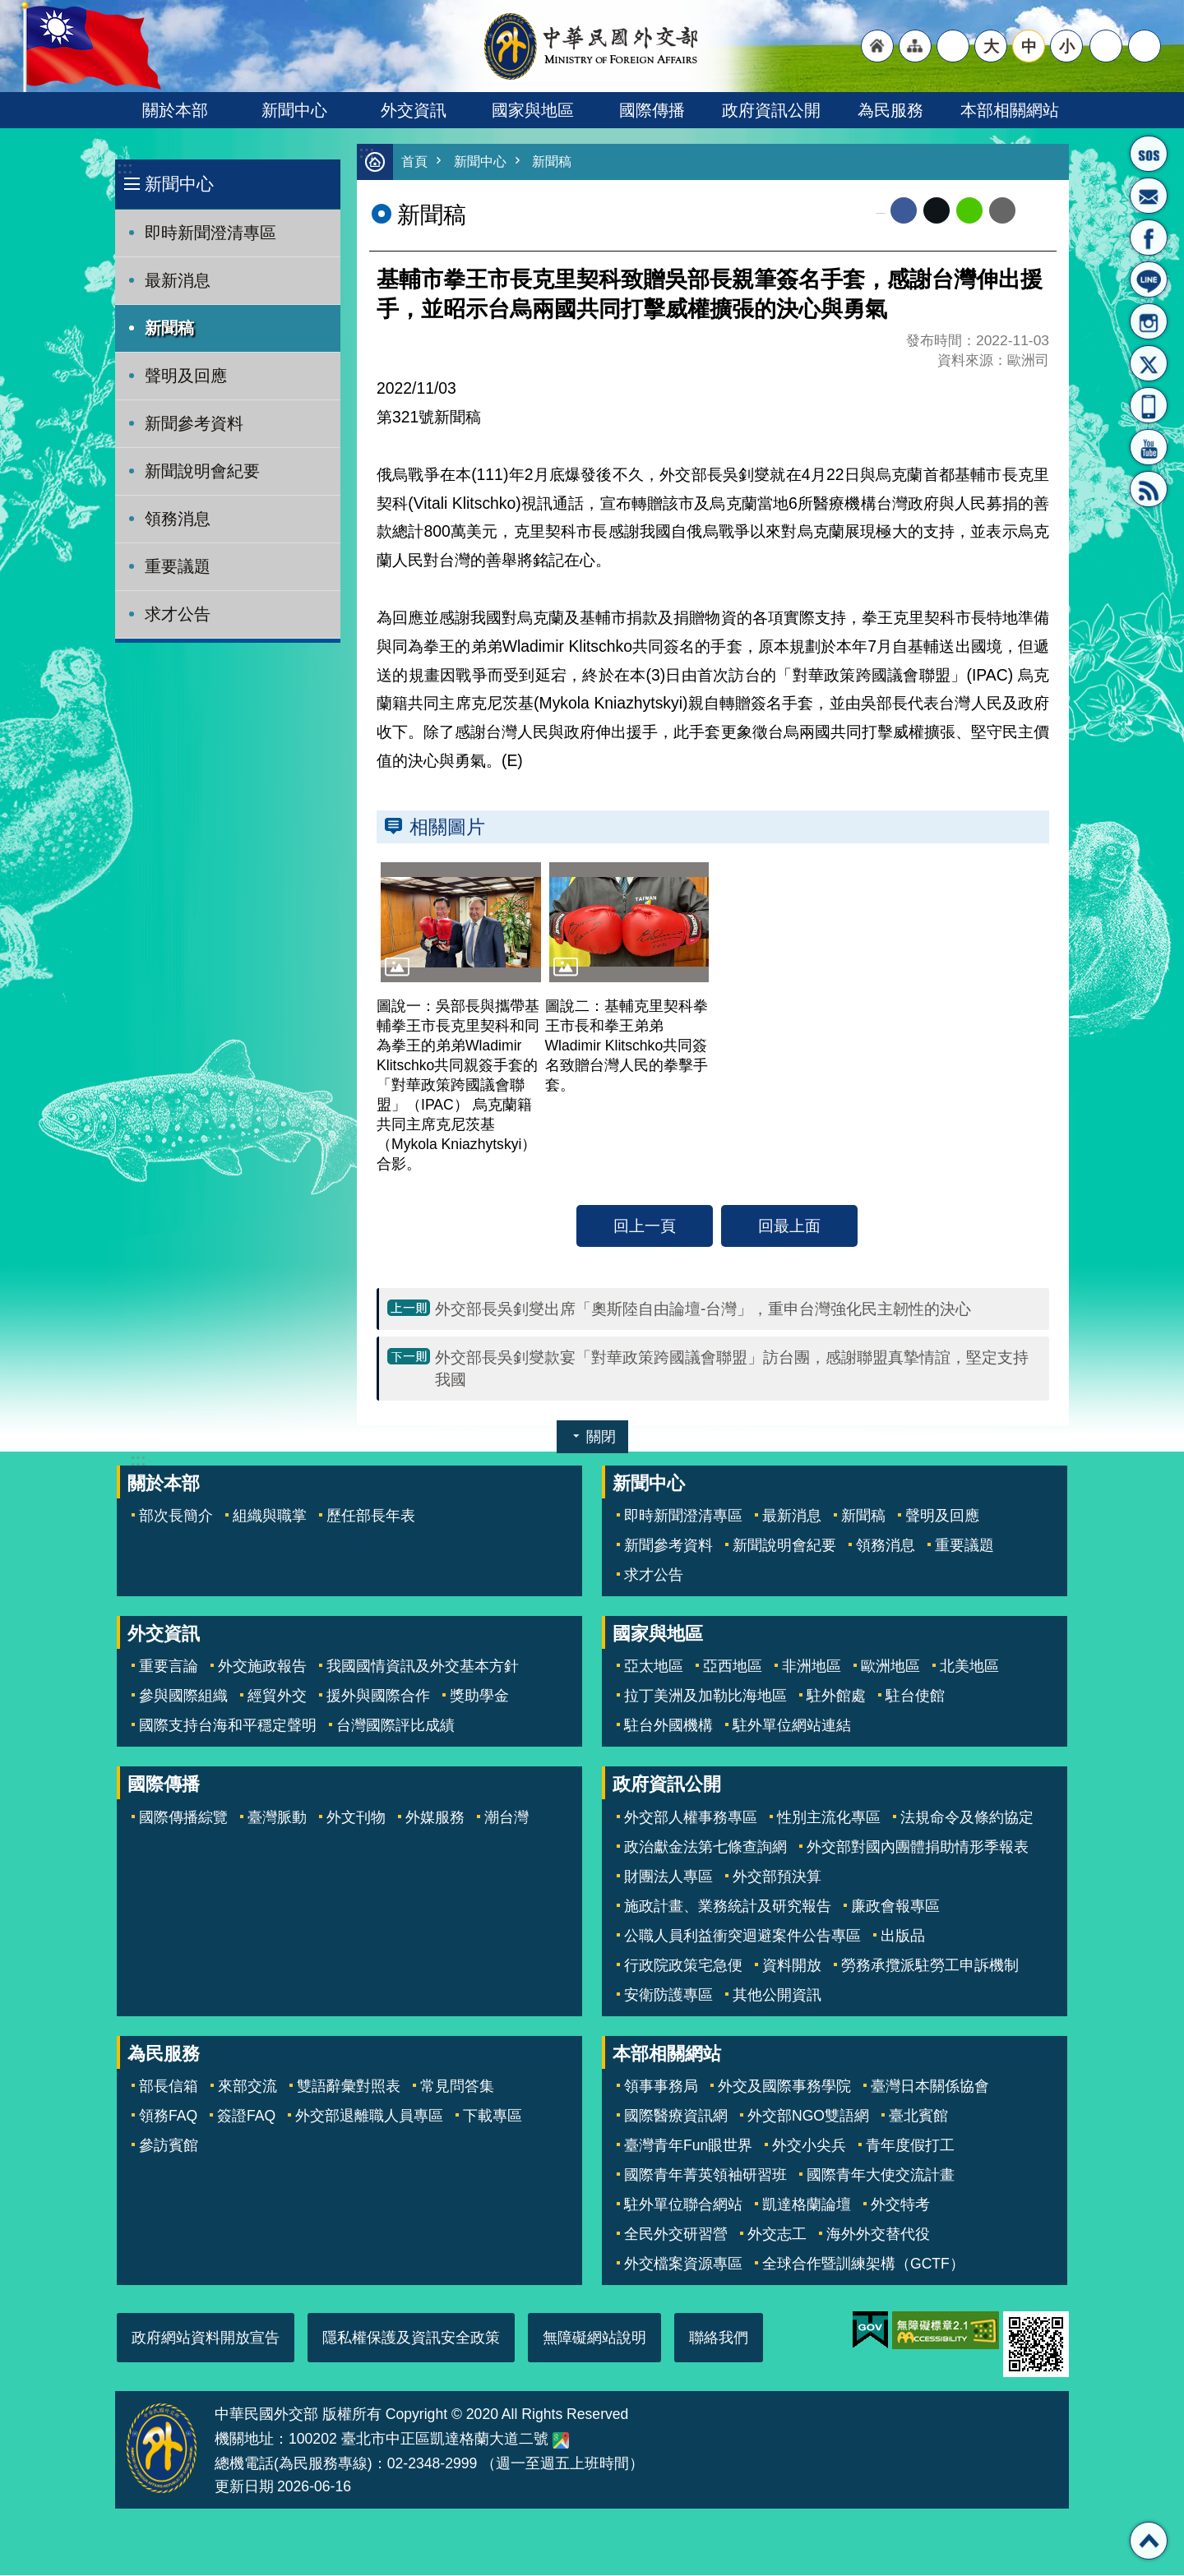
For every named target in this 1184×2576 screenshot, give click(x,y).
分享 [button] (1105, 46)
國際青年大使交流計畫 (881, 2175)
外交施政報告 (262, 1667)
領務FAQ (168, 2116)
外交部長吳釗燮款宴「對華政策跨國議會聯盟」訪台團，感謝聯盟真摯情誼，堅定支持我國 (732, 1369)
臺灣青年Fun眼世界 (688, 2146)
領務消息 (177, 519)
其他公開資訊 (777, 1995)
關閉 (601, 1437)
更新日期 (244, 2487)
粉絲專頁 (1149, 237)
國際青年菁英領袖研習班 (705, 2175)
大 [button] (991, 46)
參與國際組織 (183, 1696)
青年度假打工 (910, 2146)
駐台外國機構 (668, 1726)
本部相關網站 (1009, 110)
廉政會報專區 (895, 1907)
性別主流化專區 (829, 1818)
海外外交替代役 (878, 2235)
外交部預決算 (777, 1877)
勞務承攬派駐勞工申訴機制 (930, 1966)
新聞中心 (294, 110)
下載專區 (492, 2116)
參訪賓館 (168, 2146)
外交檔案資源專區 (683, 2264)
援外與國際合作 (378, 1696)
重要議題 (177, 566)
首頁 (415, 162)
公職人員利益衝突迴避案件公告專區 (742, 1936)
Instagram (1149, 321)
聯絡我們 (718, 2338)
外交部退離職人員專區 (369, 2116)
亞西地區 (732, 1667)
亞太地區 (653, 1667)
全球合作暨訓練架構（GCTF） (863, 2264)
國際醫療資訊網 (676, 2116)
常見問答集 (457, 2087)
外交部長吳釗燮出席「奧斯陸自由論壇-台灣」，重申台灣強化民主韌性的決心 (703, 1309)
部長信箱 (1149, 196)
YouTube (1149, 447)
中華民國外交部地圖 (561, 2441)
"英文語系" (953, 46)
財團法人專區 (668, 1877)
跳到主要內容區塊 (8, 8)
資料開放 (791, 1966)
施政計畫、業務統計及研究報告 (727, 1907)
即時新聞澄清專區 (210, 233)
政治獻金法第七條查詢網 (705, 1848)
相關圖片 (447, 827)
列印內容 (1036, 211)
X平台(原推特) (1149, 363)
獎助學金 (479, 1696)
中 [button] (1029, 46)
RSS (1149, 489)
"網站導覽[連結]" (915, 46)
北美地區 (969, 1667)
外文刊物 (356, 1818)
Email (1002, 211)
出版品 (903, 1936)
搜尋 (1144, 46)
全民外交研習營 (676, 2235)
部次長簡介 (176, 1516)
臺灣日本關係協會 (930, 2087)
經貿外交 (277, 1696)
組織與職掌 (270, 1516)
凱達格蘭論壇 (806, 2205)
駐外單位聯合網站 (683, 2205)
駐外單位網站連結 (792, 1726)
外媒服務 (435, 1818)
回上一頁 (644, 1226)
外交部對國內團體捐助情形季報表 (918, 1848)
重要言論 (168, 1667)
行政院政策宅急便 (683, 1966)
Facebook (903, 211)
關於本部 (175, 110)
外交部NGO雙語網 (808, 2116)
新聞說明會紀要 (202, 471)
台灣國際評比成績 (395, 1726)
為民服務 (890, 110)
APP (1149, 405)
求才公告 (177, 614)
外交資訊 (413, 110)
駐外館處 (836, 1696)
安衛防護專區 (668, 1995)
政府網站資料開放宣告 (206, 2338)
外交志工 (777, 2235)
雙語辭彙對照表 (348, 2087)
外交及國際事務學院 (784, 2087)
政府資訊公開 (771, 110)
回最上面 (789, 1226)
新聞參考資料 (194, 423)
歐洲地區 (890, 1667)
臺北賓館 (918, 2116)
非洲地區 (811, 1667)
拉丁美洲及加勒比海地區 (705, 1696)
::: (124, 168)
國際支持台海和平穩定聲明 (228, 1726)
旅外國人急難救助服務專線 (1149, 154)
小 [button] (1067, 46)
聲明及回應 (186, 376)
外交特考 (900, 2205)
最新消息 (177, 280)
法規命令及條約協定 (967, 1818)
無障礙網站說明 (594, 2338)
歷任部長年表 (370, 1516)
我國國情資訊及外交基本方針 (422, 1667)
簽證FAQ (246, 2116)
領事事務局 (661, 2087)
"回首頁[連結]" (877, 46)
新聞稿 (169, 328)
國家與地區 (533, 110)
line (969, 211)
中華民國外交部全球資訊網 (592, 46)
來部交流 (247, 2087)
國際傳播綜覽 (183, 1818)
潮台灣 (506, 1818)
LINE (1149, 279)
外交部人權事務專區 (690, 1818)
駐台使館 (915, 1696)
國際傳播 (652, 110)
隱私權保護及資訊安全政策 (411, 2338)
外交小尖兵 (809, 2146)
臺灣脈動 (277, 1818)
